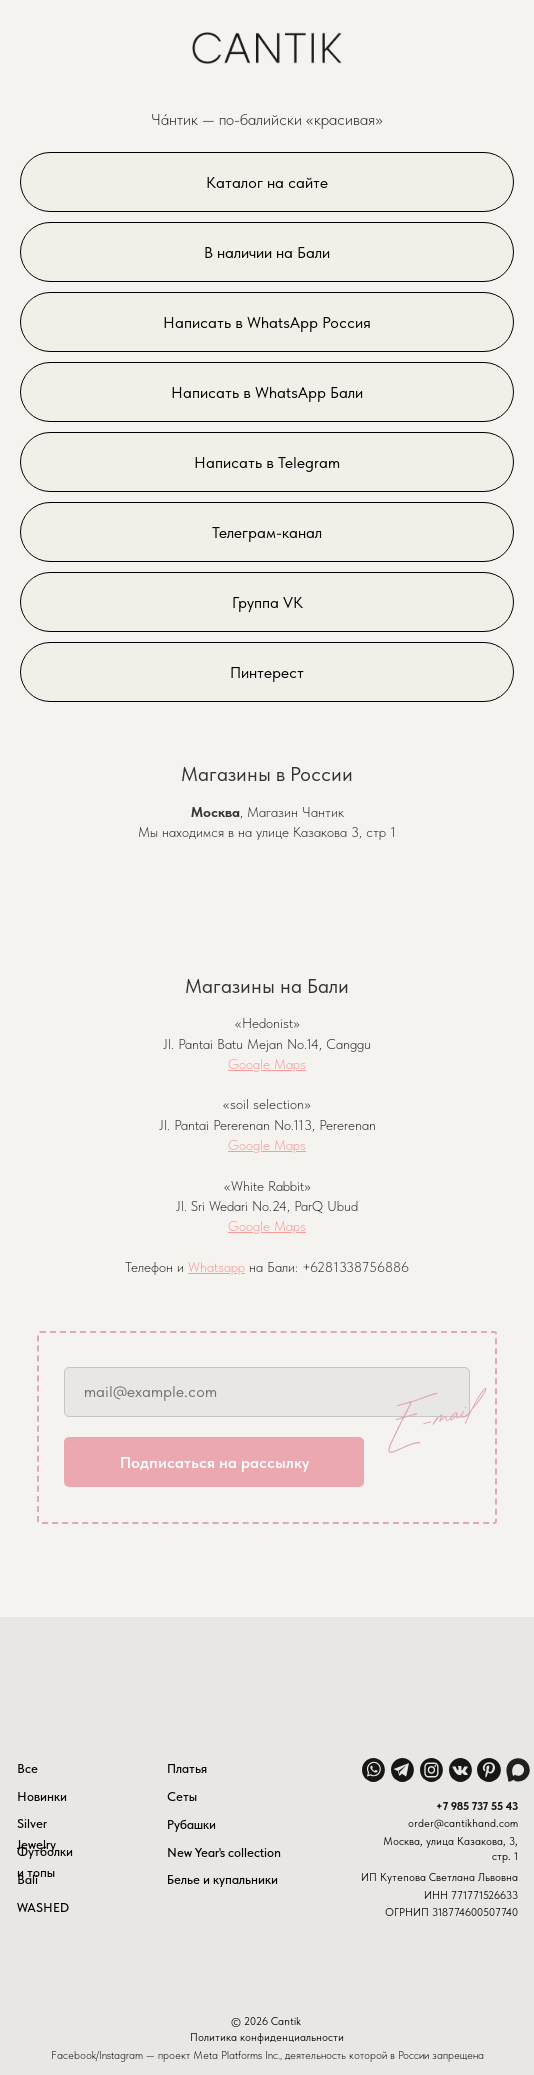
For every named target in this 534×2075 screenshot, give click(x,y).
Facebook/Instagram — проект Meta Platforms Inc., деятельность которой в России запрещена (267, 2055)
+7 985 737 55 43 (477, 1806)
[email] (267, 1392)
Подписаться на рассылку (214, 1462)
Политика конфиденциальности (267, 2037)
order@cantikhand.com (463, 1823)
